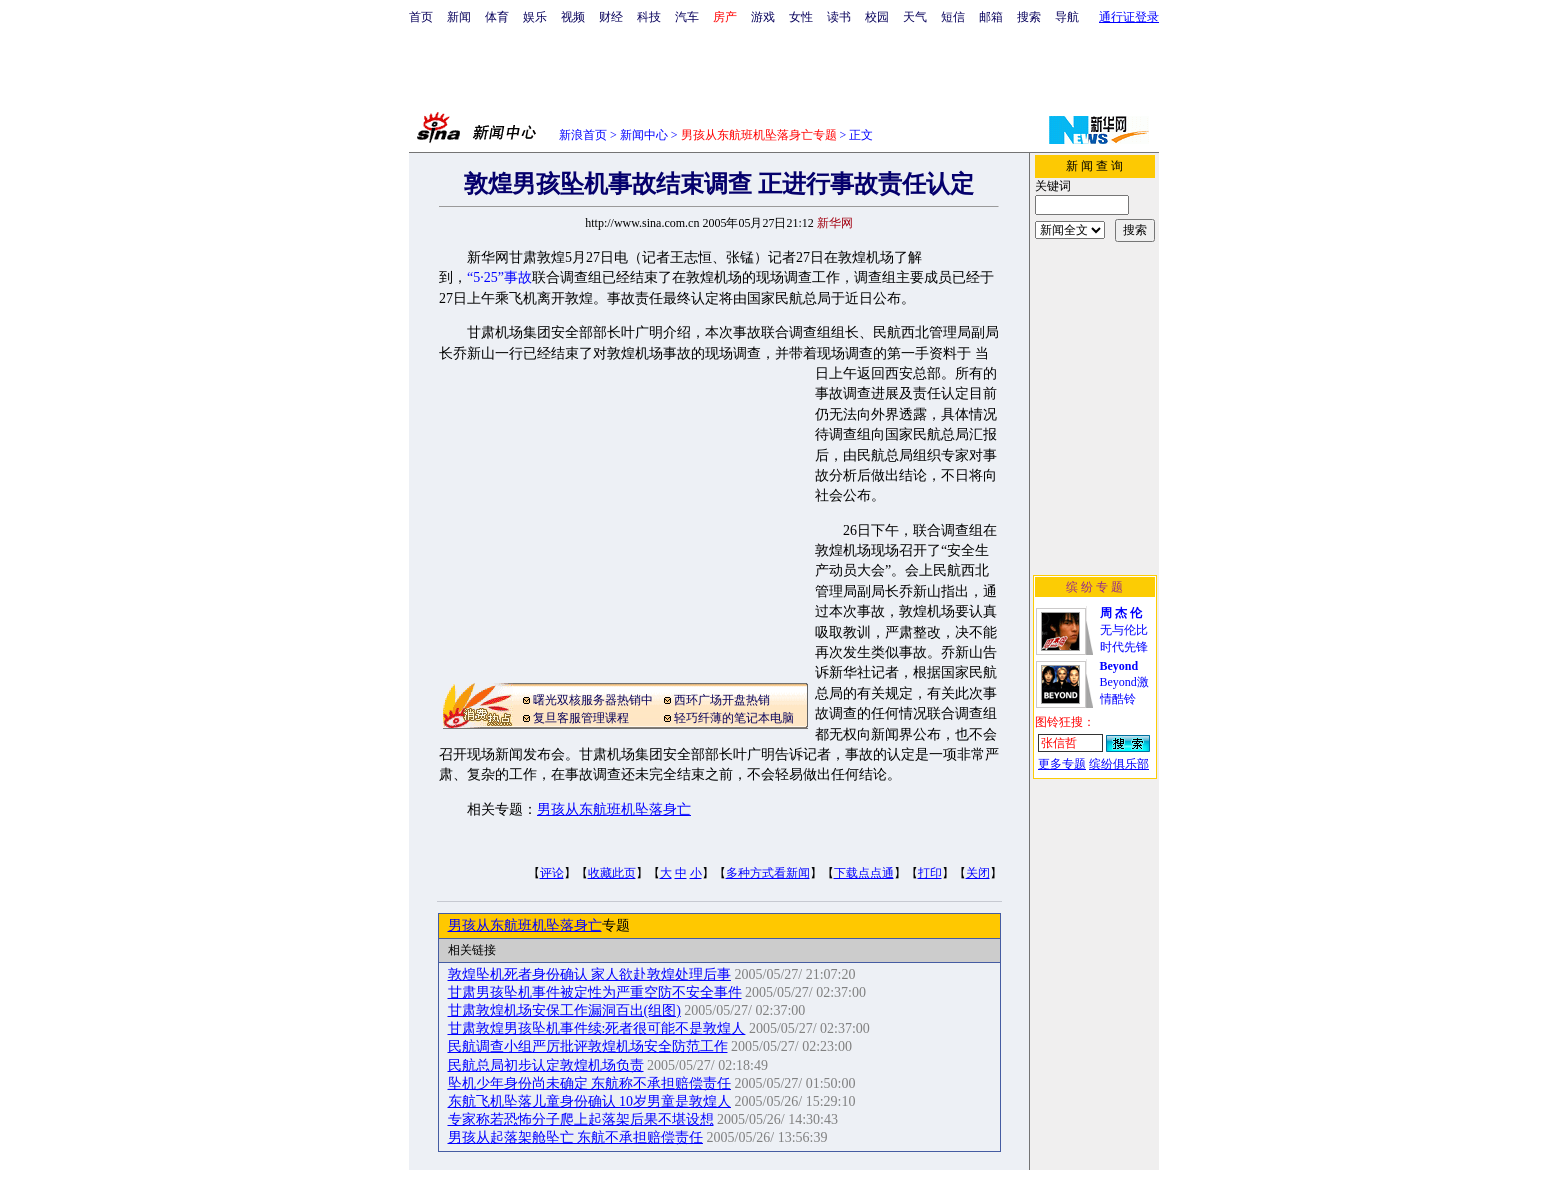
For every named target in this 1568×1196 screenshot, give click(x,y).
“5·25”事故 (499, 277)
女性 (801, 17)
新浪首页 (583, 135)
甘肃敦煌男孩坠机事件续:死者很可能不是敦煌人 (597, 1028)
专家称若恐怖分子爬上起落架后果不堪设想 (581, 1119)
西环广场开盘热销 (722, 700)
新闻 (459, 17)
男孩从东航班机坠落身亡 (614, 809)
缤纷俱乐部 (1119, 764)
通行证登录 (1129, 17)
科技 (649, 17)
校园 (877, 17)
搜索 (1029, 17)
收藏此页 (612, 873)
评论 (552, 873)
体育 (497, 17)
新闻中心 (644, 135)
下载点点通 (864, 873)
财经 (611, 17)
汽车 (687, 17)
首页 (421, 17)
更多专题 (1062, 764)
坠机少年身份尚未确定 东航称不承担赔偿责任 (590, 1083)
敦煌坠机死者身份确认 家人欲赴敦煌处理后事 (590, 974)
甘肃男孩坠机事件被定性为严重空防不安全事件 (595, 992)
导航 (1067, 17)
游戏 (763, 17)
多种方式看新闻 (768, 873)
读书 (839, 17)
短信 (953, 17)
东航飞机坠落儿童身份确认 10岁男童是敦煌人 (590, 1101)
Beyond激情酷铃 (1124, 682)
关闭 (978, 873)
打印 (930, 873)
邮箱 (991, 17)
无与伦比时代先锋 (1124, 630)
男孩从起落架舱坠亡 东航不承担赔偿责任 (576, 1137)
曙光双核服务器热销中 (593, 700)
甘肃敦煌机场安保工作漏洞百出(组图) (564, 1010)
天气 (915, 17)
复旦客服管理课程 (581, 718)
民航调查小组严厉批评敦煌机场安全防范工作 (588, 1046)
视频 (573, 17)
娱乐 (535, 17)
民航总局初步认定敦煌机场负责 (546, 1065)
